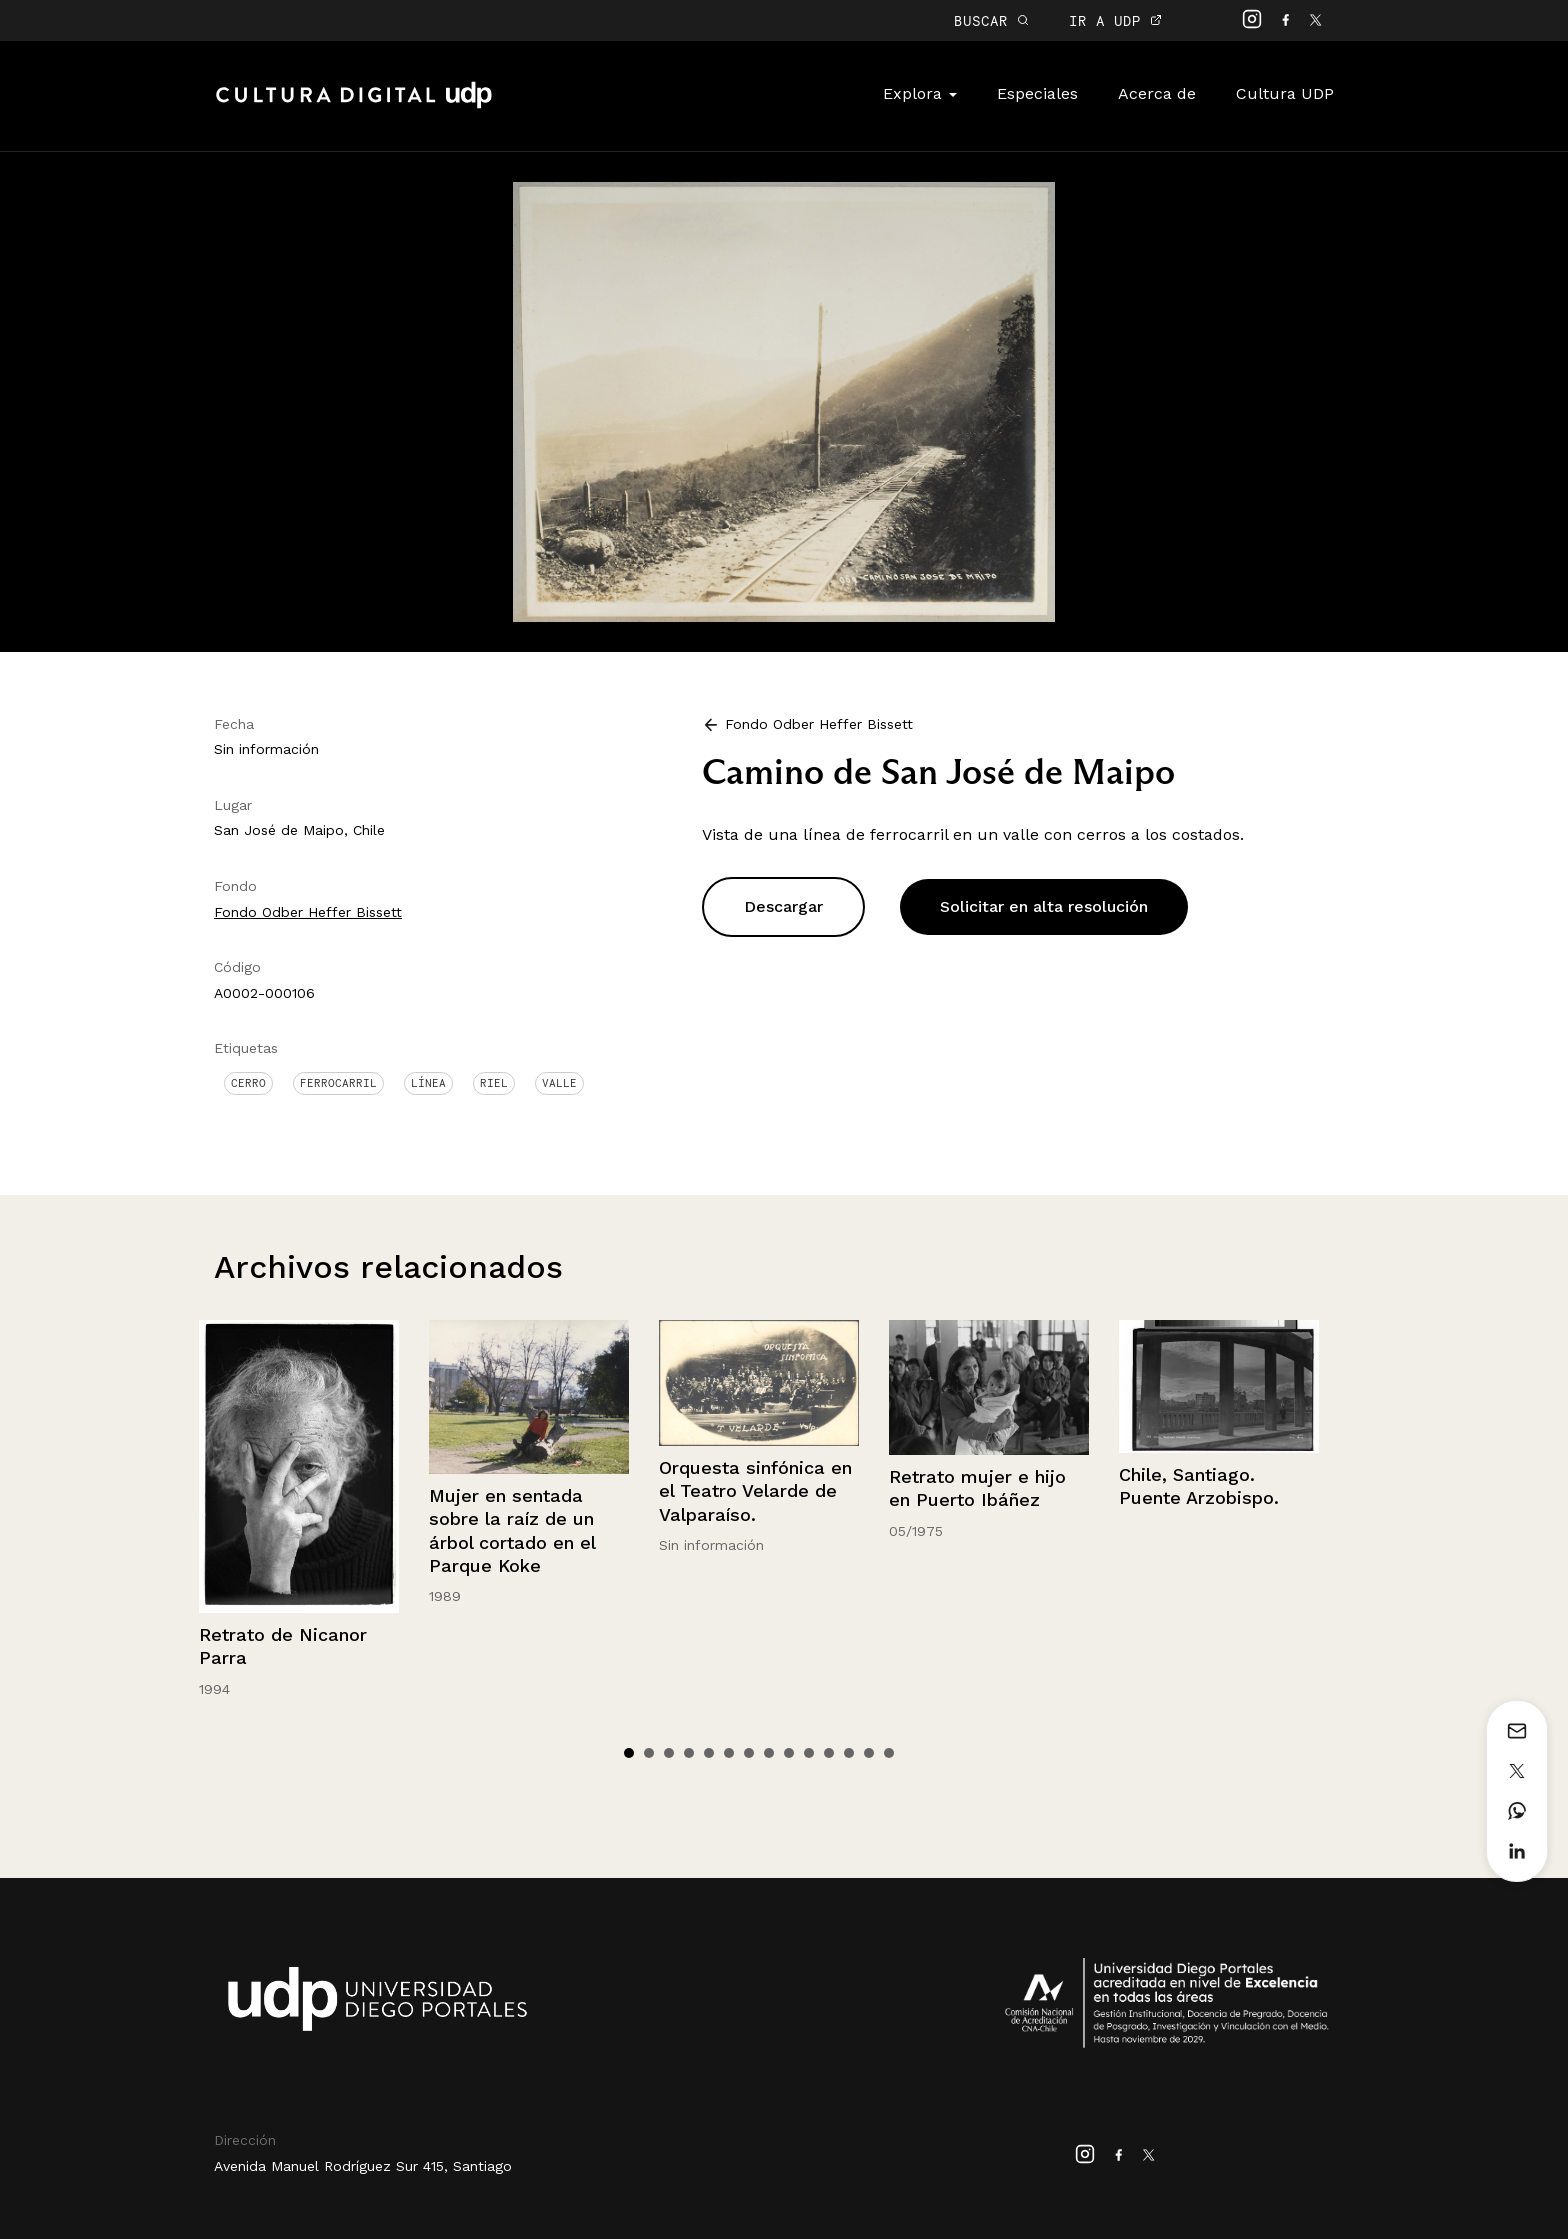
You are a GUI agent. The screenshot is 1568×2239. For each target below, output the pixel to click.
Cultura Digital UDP (354, 106)
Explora (920, 93)
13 (869, 1753)
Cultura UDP (1285, 93)
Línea (428, 1083)
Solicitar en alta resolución (1044, 906)
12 (849, 1753)
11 (829, 1753)
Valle (559, 1083)
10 (809, 1753)
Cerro (248, 1083)
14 (889, 1753)
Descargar (783, 906)
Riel (494, 1083)
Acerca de (1157, 93)
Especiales (1037, 93)
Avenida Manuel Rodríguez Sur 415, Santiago (363, 2166)
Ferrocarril (338, 1083)
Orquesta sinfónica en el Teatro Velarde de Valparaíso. (755, 1491)
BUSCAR (991, 20)
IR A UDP (1115, 20)
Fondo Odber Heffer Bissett (308, 912)
